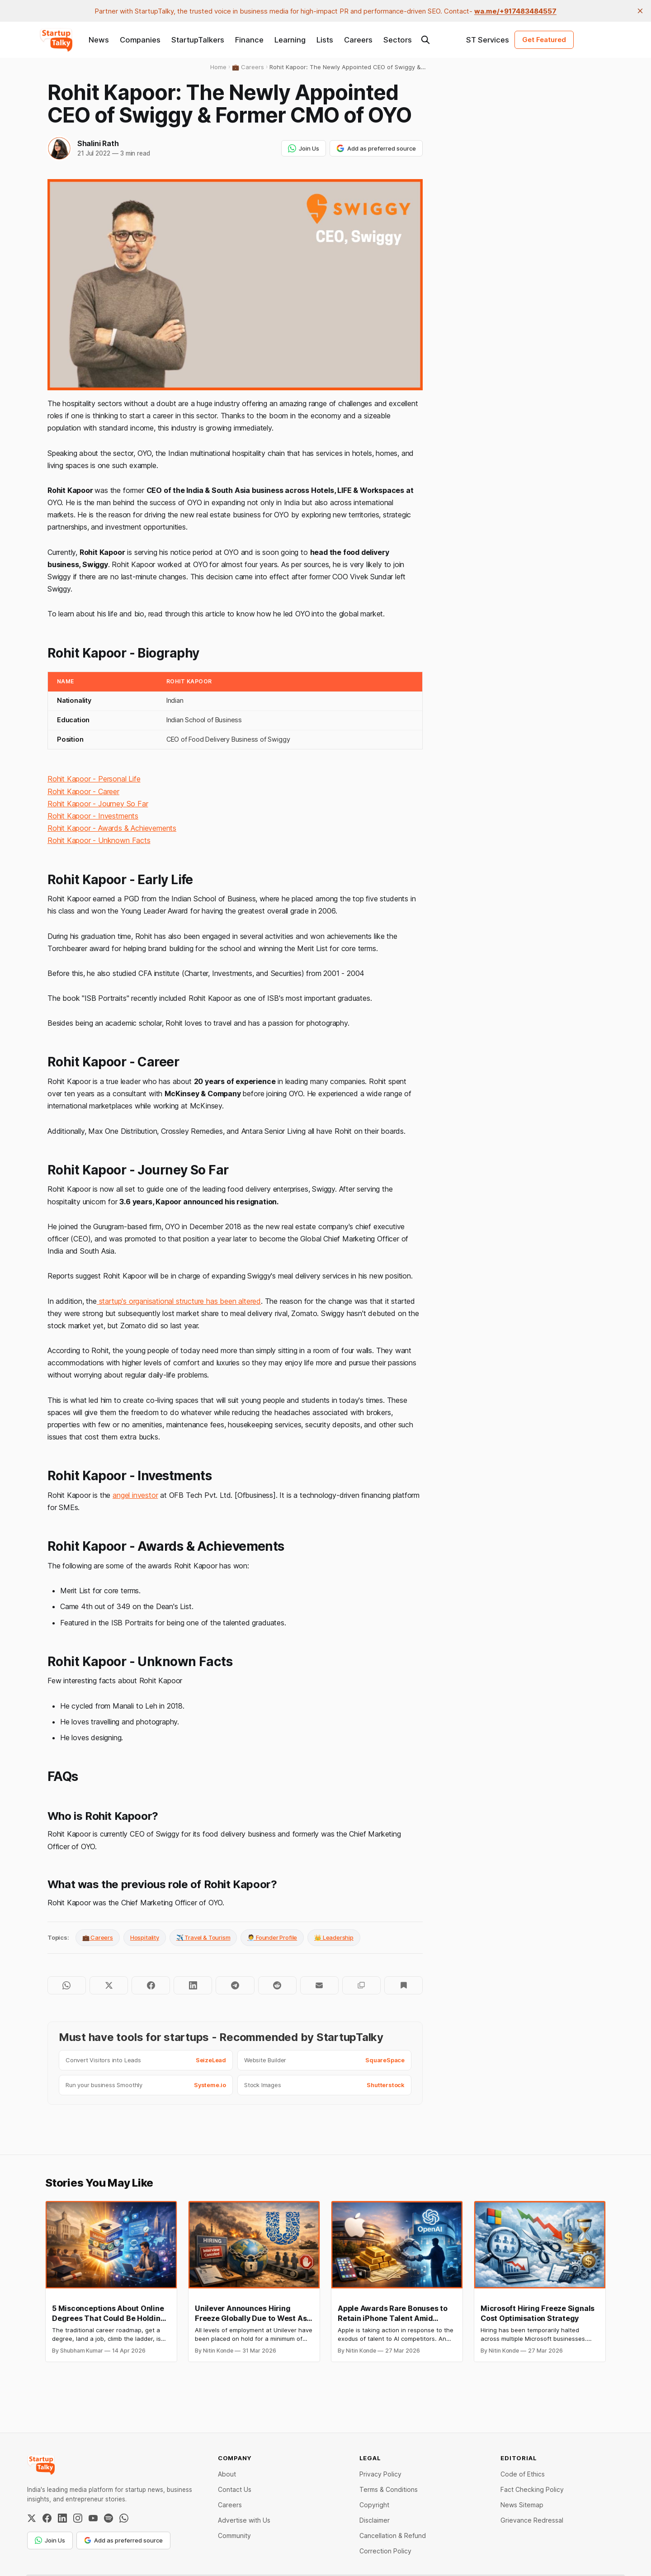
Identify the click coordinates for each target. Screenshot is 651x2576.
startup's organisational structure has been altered (179, 1301)
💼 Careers (97, 1937)
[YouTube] (93, 2518)
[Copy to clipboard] (361, 1985)
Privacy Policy (380, 2474)
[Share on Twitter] (109, 1985)
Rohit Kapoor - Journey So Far (97, 803)
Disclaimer (374, 2520)
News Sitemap (521, 2505)
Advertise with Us (244, 2520)
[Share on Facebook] (151, 1985)
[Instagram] (77, 2518)
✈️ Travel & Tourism (203, 1937)
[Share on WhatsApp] (66, 1985)
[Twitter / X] (31, 2518)
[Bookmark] (403, 1985)
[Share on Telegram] (235, 1985)
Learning (290, 39)
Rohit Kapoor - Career (83, 791)
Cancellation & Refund (392, 2535)
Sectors (397, 39)
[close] (640, 11)
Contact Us (234, 2489)
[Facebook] (47, 2518)
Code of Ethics (522, 2474)
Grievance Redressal (531, 2520)
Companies (140, 39)
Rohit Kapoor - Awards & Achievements (111, 828)
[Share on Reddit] (277, 1985)
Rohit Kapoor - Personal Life (94, 778)
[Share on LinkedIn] (193, 1985)
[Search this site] (425, 40)
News (99, 39)
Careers (358, 39)
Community (234, 2535)
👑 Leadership (334, 1937)
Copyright (374, 2505)
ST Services (487, 39)
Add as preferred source (376, 148)
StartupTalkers (197, 39)
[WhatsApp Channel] (123, 2518)
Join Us (303, 148)
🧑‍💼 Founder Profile (272, 1937)
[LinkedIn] (62, 2518)
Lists (324, 39)
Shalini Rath (98, 143)
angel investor (135, 1495)
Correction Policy (385, 2551)
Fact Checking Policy (532, 2489)
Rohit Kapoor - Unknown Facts (99, 840)
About (227, 2474)
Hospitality (144, 1937)
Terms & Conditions (388, 2489)
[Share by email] (319, 1985)
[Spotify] (108, 2518)
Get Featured (544, 39)
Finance (249, 39)
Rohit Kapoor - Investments (92, 815)
